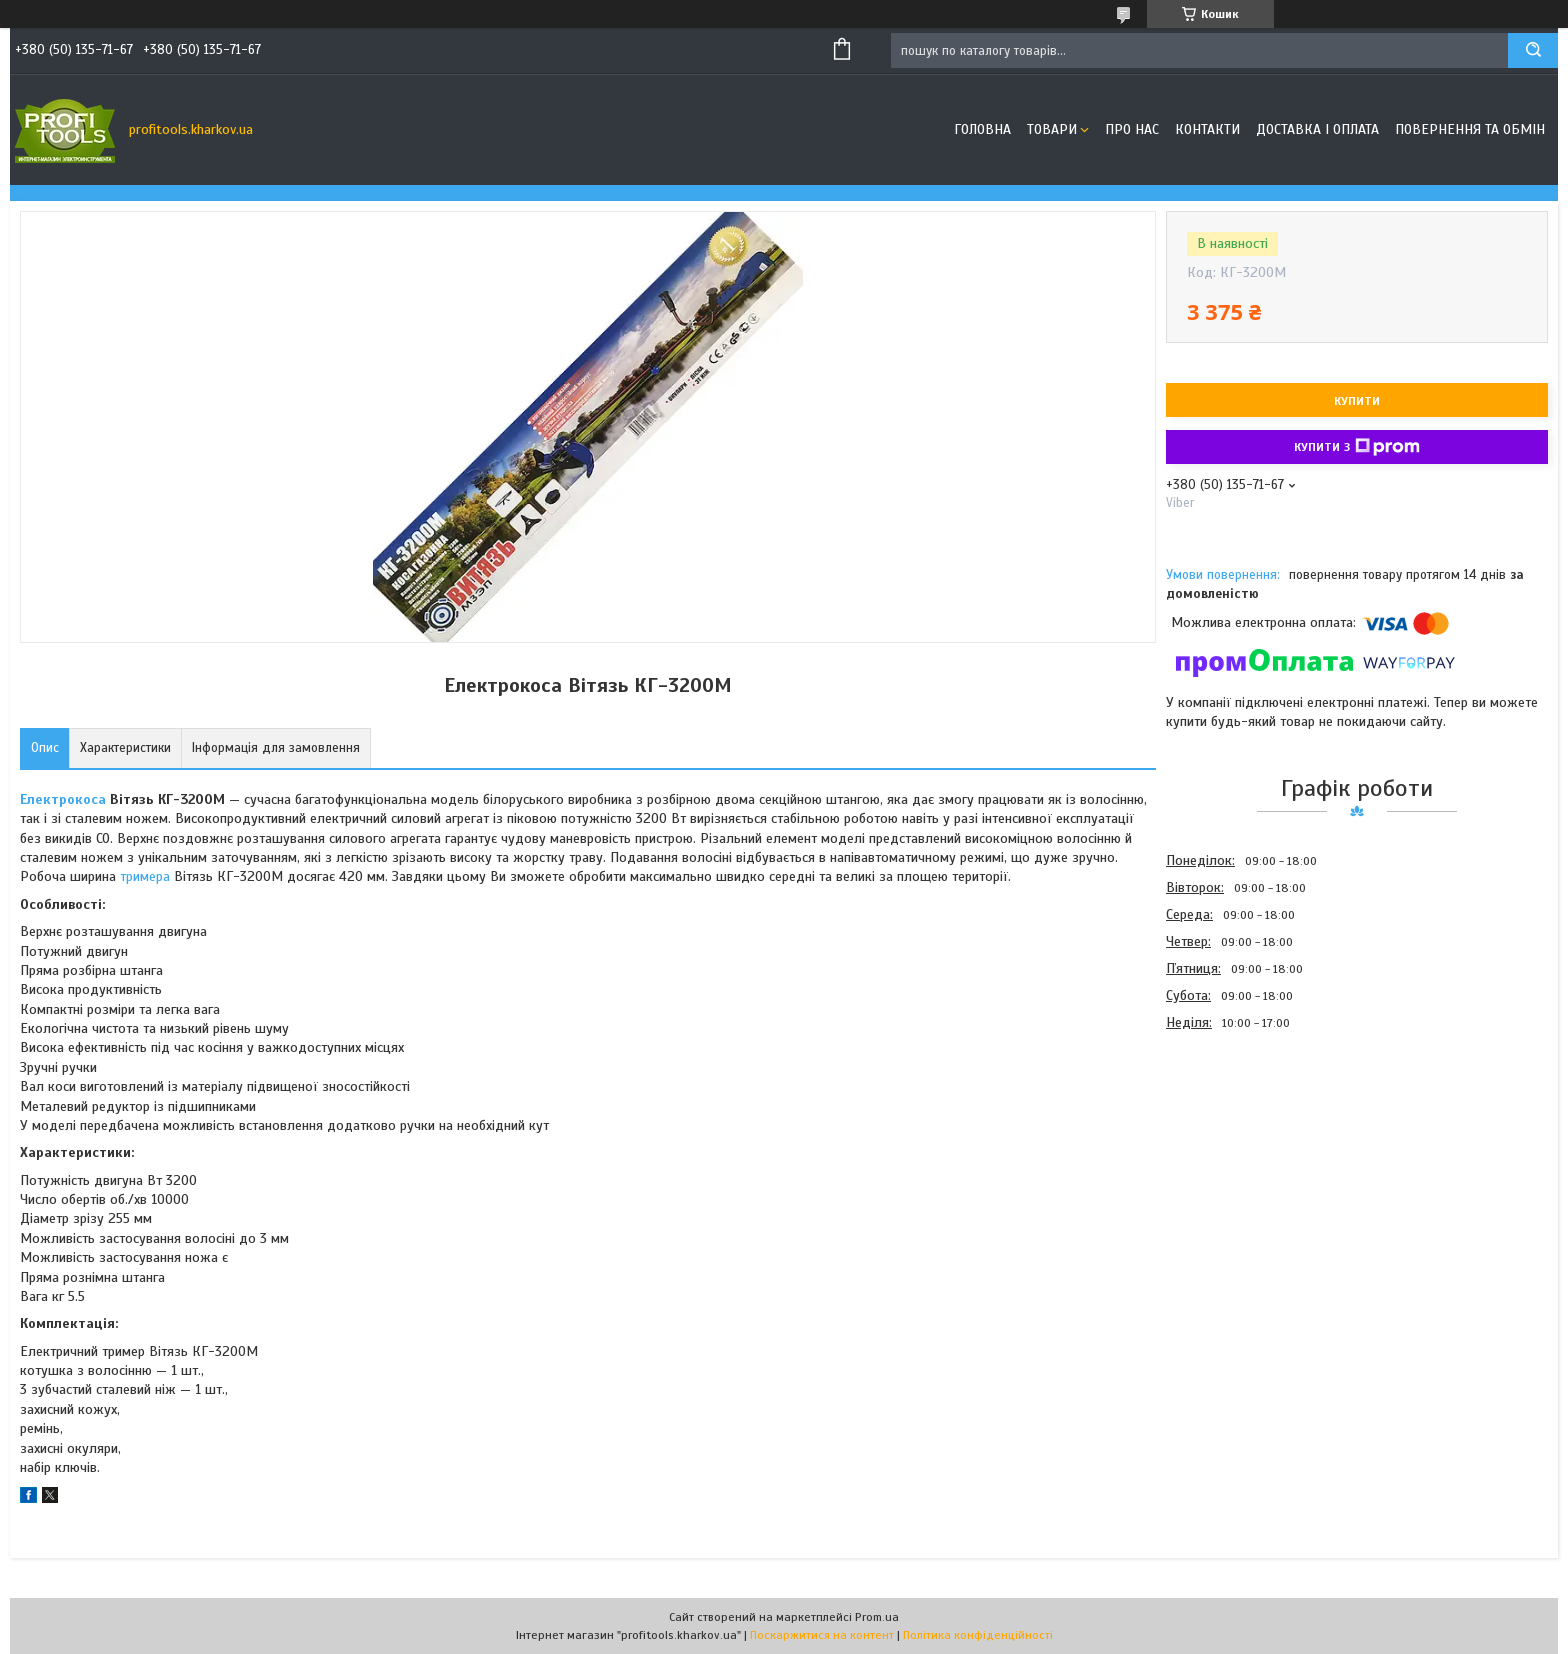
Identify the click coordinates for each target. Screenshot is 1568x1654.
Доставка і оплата (1317, 129)
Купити (1357, 401)
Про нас (1132, 129)
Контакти (1207, 129)
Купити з (1357, 447)
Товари (1052, 129)
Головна (982, 129)
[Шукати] (1533, 50)
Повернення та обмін (1470, 129)
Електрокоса (63, 799)
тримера (145, 876)
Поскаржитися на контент (822, 1635)
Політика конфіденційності (978, 1635)
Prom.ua (877, 1617)
